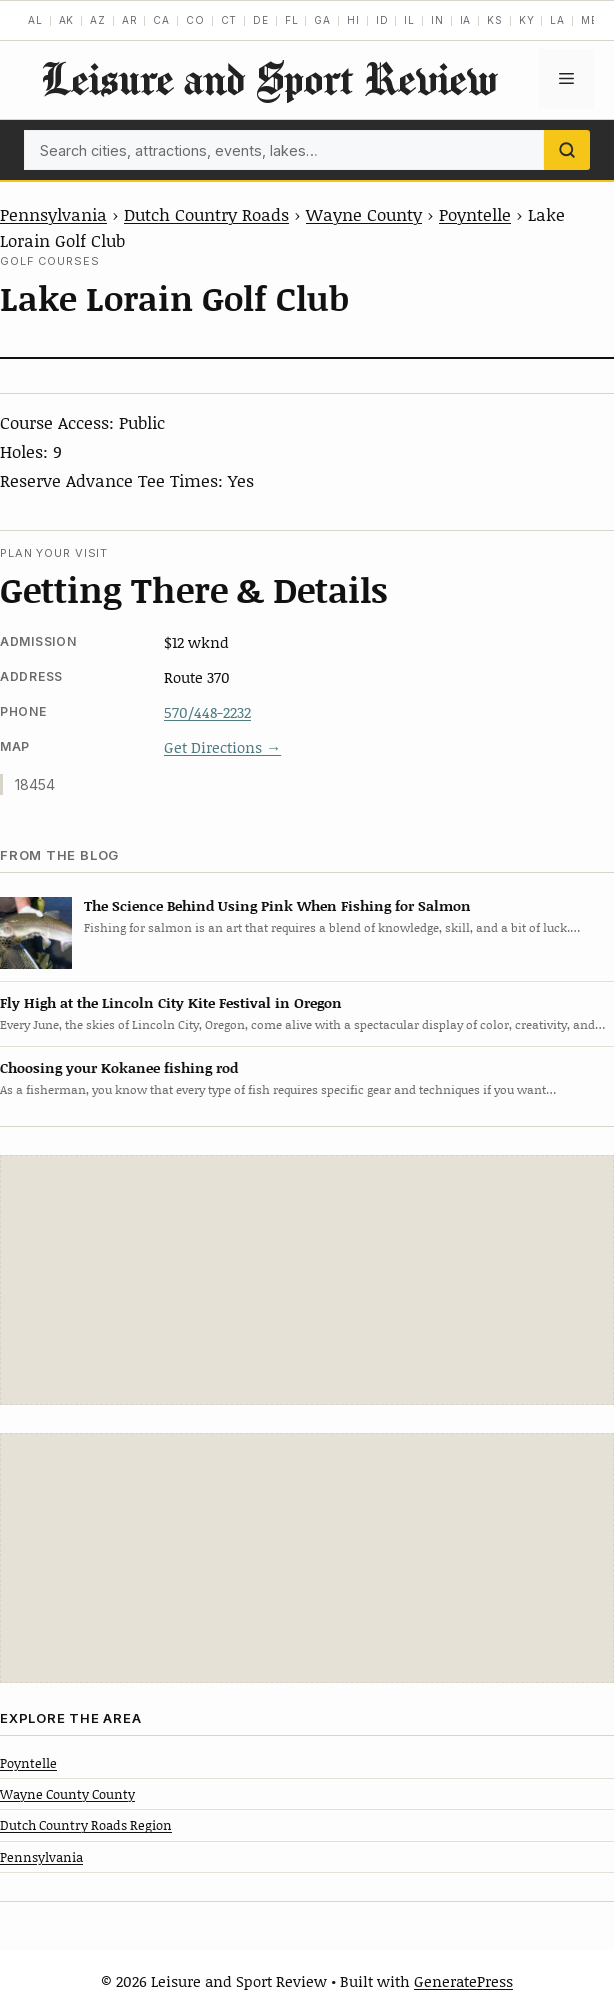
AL (35, 20)
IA (466, 20)
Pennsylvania (53, 214)
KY (527, 20)
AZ (98, 20)
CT (229, 20)
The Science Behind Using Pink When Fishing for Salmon (277, 905)
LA (557, 20)
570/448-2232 (207, 712)
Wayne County (364, 214)
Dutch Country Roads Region (86, 1825)
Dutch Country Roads (206, 214)
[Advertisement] (307, 1280)
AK (67, 20)
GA (322, 20)
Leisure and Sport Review (269, 78)
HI (353, 20)
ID (382, 20)
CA (161, 20)
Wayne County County (67, 1794)
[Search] (567, 150)
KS (495, 20)
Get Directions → (222, 747)
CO (195, 20)
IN (437, 20)
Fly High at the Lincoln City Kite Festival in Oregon (171, 1002)
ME (589, 20)
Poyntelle (475, 214)
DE (261, 20)
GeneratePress (463, 1981)
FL (292, 20)
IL (409, 20)
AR (130, 20)
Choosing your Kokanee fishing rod (119, 1067)
